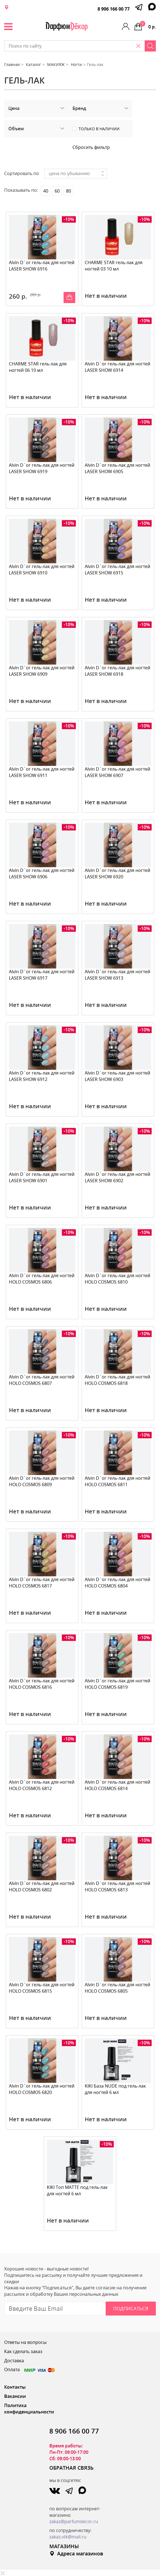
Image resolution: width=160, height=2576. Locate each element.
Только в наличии (99, 128)
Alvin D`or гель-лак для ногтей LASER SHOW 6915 (117, 569)
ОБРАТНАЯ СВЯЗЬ (71, 2467)
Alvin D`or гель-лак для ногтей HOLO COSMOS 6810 (117, 1278)
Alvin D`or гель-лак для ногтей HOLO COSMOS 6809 (41, 1481)
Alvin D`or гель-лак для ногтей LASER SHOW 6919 (41, 468)
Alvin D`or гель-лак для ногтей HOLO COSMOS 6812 (41, 1785)
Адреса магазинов (76, 2553)
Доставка (14, 2361)
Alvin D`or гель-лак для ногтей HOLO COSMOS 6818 (117, 1380)
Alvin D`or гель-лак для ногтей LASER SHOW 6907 (117, 772)
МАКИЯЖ (56, 64)
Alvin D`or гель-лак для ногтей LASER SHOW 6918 (117, 671)
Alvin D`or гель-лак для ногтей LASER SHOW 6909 (41, 671)
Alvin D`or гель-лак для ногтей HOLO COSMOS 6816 (41, 1684)
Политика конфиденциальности (29, 2408)
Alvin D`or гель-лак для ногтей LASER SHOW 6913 (117, 975)
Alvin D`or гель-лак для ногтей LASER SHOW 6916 (41, 265)
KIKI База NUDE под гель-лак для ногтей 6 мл (115, 2089)
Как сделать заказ (23, 2351)
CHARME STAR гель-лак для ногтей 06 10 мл (38, 367)
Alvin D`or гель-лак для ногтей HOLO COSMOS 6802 (41, 1886)
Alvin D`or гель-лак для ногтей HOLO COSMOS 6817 (41, 1582)
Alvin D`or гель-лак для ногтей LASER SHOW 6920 (117, 873)
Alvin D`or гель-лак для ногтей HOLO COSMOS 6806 (41, 1278)
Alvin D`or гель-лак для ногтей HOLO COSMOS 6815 (41, 1988)
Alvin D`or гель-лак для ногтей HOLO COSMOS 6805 (117, 1988)
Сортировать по (21, 173)
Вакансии (15, 2396)
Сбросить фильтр (91, 147)
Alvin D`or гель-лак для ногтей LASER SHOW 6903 (117, 1076)
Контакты (15, 2387)
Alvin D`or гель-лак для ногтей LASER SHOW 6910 (41, 569)
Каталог (33, 64)
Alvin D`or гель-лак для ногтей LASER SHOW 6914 (117, 367)
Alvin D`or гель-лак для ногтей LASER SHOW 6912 (41, 1076)
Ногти (76, 64)
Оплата (30, 2369)
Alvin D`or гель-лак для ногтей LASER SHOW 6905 (117, 468)
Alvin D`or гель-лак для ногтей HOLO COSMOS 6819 (117, 1684)
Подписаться (130, 2308)
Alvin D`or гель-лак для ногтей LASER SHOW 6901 (41, 1177)
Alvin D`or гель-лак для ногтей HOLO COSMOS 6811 (117, 1481)
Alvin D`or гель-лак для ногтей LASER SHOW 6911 (41, 772)
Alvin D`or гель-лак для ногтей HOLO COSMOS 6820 (41, 2089)
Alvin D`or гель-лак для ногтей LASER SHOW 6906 (41, 873)
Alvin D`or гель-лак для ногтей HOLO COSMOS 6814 (117, 1785)
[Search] (150, 45)
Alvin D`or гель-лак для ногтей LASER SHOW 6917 (41, 975)
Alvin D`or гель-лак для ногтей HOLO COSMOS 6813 (117, 1886)
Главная (12, 64)
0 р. (148, 25)
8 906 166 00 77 (114, 9)
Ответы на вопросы (25, 2342)
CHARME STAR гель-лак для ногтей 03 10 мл (113, 265)
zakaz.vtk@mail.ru (67, 2537)
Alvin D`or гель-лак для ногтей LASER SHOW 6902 (117, 1177)
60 (57, 191)
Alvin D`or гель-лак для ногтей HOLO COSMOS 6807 (41, 1380)
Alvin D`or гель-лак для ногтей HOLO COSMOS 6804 (117, 1582)
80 (68, 191)
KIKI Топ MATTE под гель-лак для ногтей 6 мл (77, 2190)
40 (45, 191)
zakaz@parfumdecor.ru (73, 2521)
